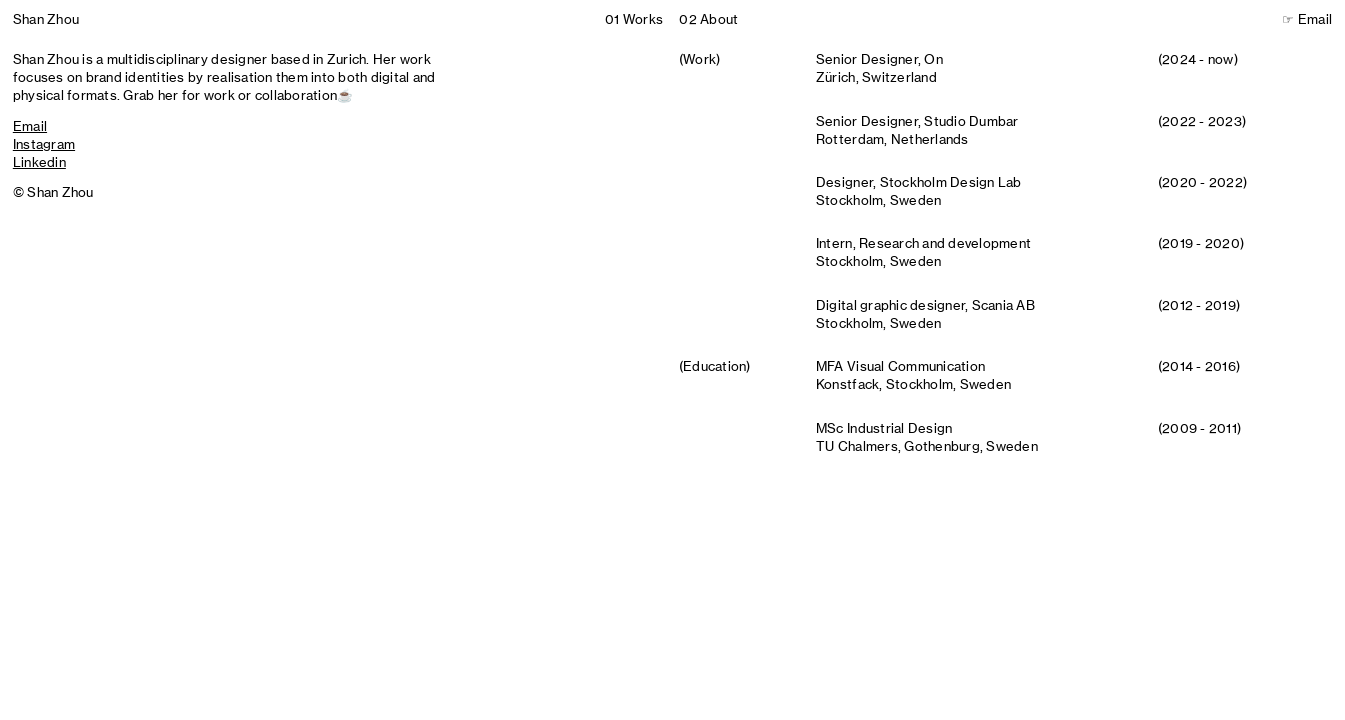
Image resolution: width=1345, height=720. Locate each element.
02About (708, 19)
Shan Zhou (46, 19)
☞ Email (1307, 19)
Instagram (44, 144)
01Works (634, 19)
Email (30, 126)
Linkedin (39, 162)
